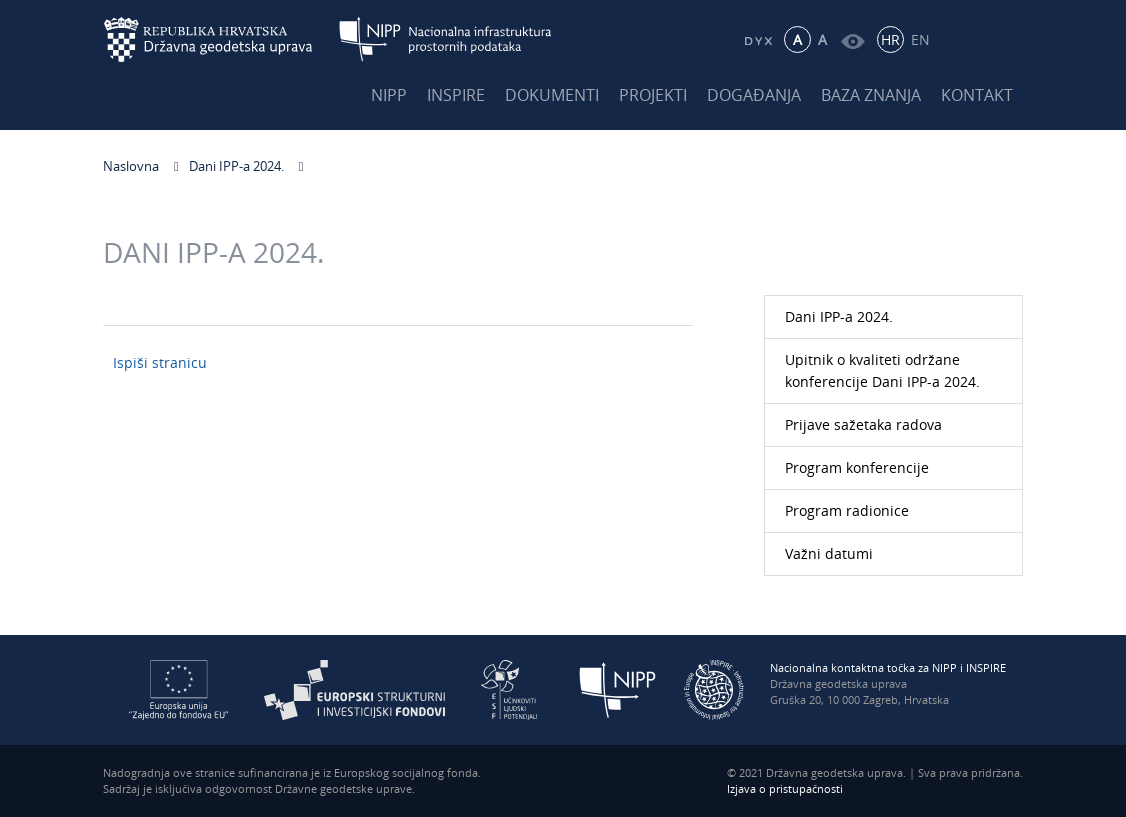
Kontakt (977, 95)
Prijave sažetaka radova (863, 424)
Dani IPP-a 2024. (236, 166)
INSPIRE (456, 95)
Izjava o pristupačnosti (785, 788)
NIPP (389, 95)
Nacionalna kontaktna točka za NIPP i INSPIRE (888, 667)
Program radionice (847, 510)
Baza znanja (871, 95)
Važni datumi (829, 553)
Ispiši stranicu (160, 362)
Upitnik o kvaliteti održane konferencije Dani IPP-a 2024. (882, 370)
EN (920, 39)
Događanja (754, 95)
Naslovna (131, 166)
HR (890, 39)
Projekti (653, 95)
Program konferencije (857, 467)
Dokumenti (552, 95)
